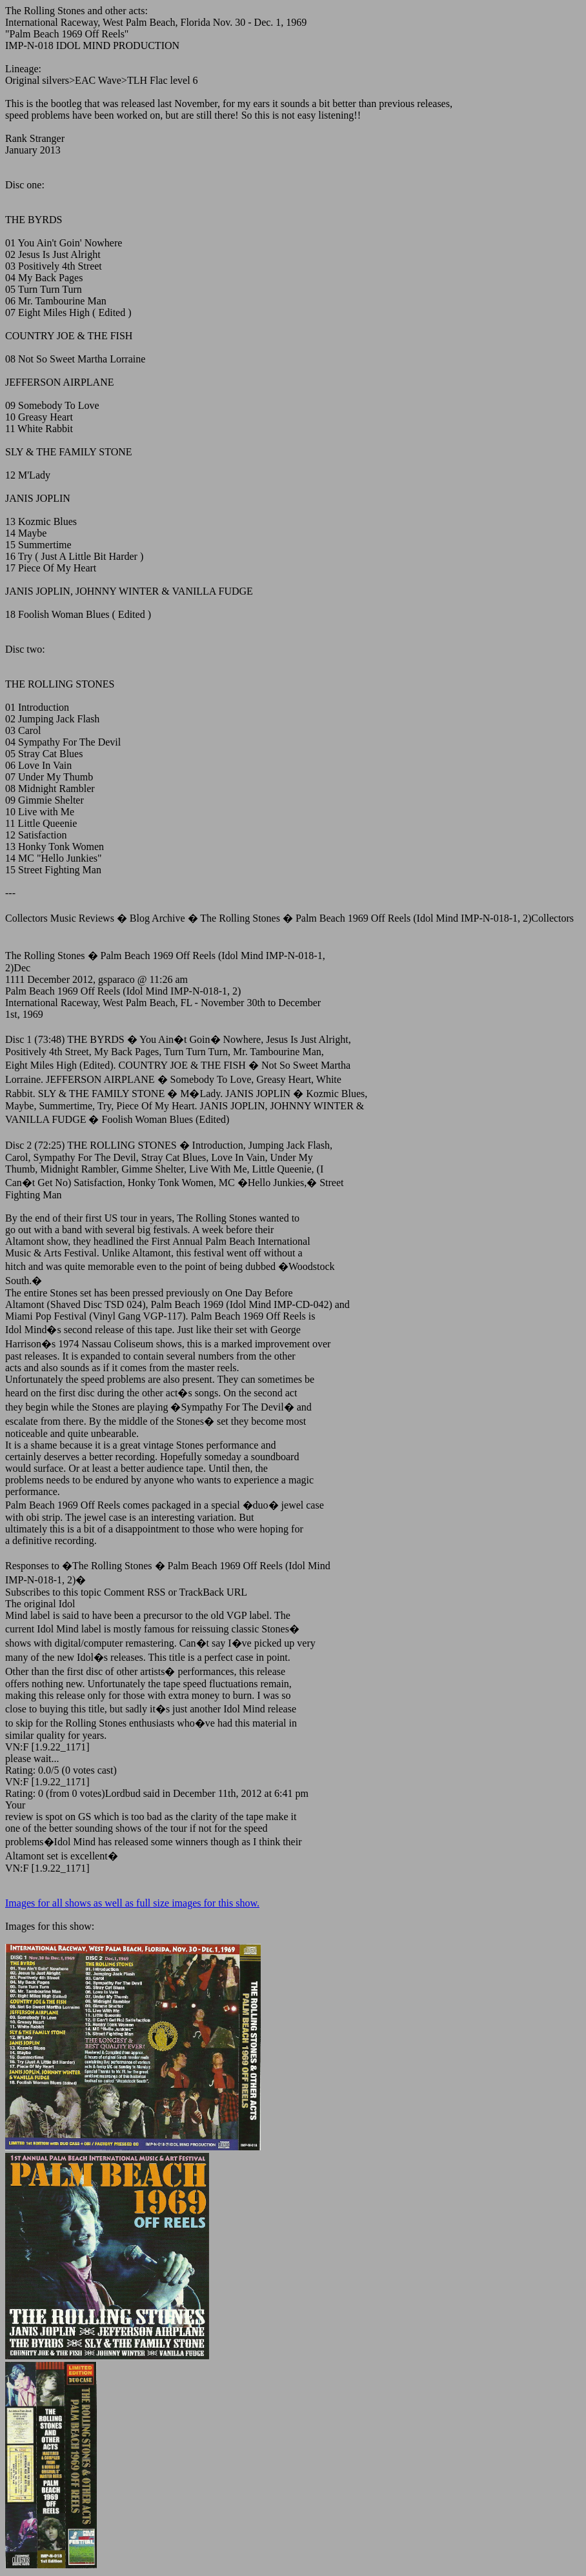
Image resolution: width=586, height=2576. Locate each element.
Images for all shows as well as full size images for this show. (132, 1902)
